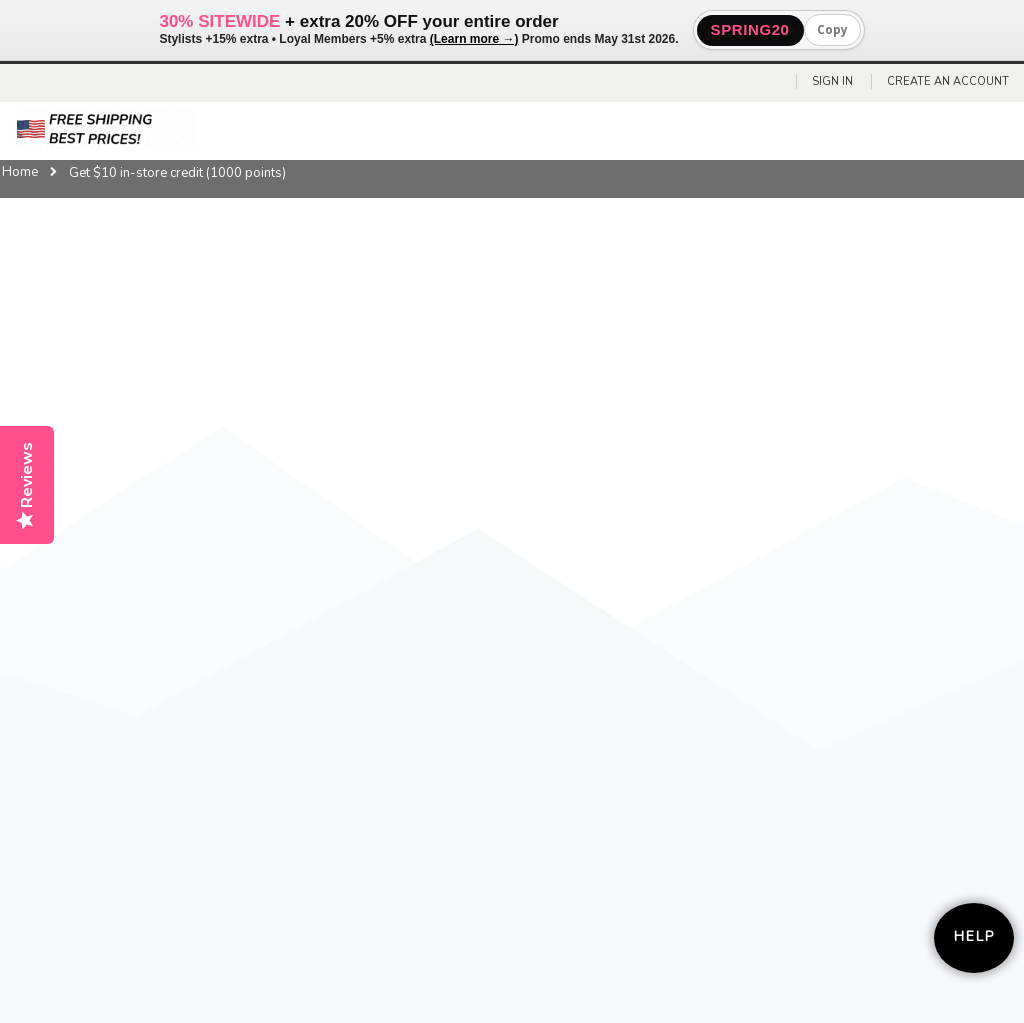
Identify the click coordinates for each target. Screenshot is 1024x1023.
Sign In (832, 81)
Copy (832, 29)
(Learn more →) (474, 39)
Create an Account (948, 81)
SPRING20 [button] (750, 29)
